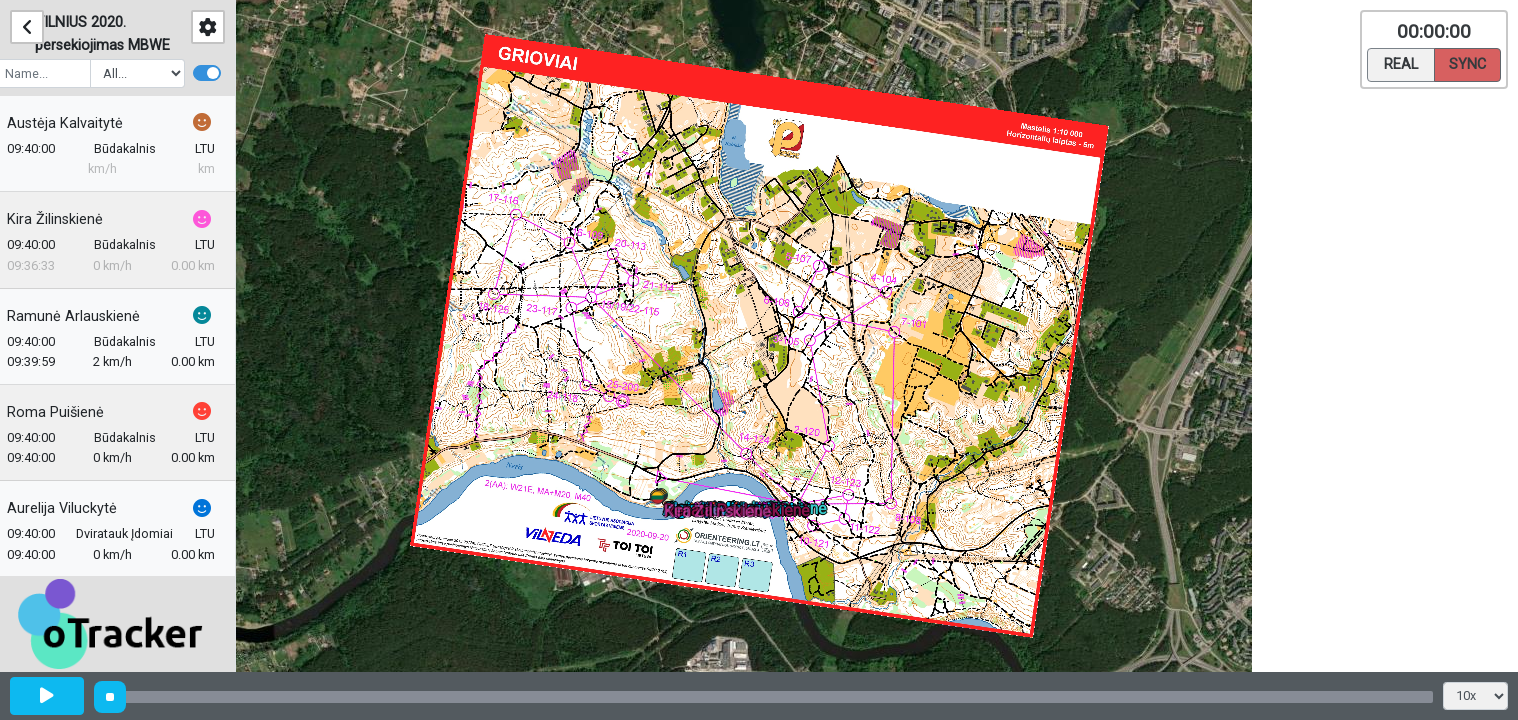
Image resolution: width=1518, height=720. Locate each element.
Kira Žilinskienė (68, 219)
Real (1401, 63)
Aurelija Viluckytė (75, 508)
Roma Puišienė (68, 412)
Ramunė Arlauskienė (86, 316)
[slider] (110, 697)
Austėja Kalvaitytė (78, 123)
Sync (1467, 63)
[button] (660, 501)
